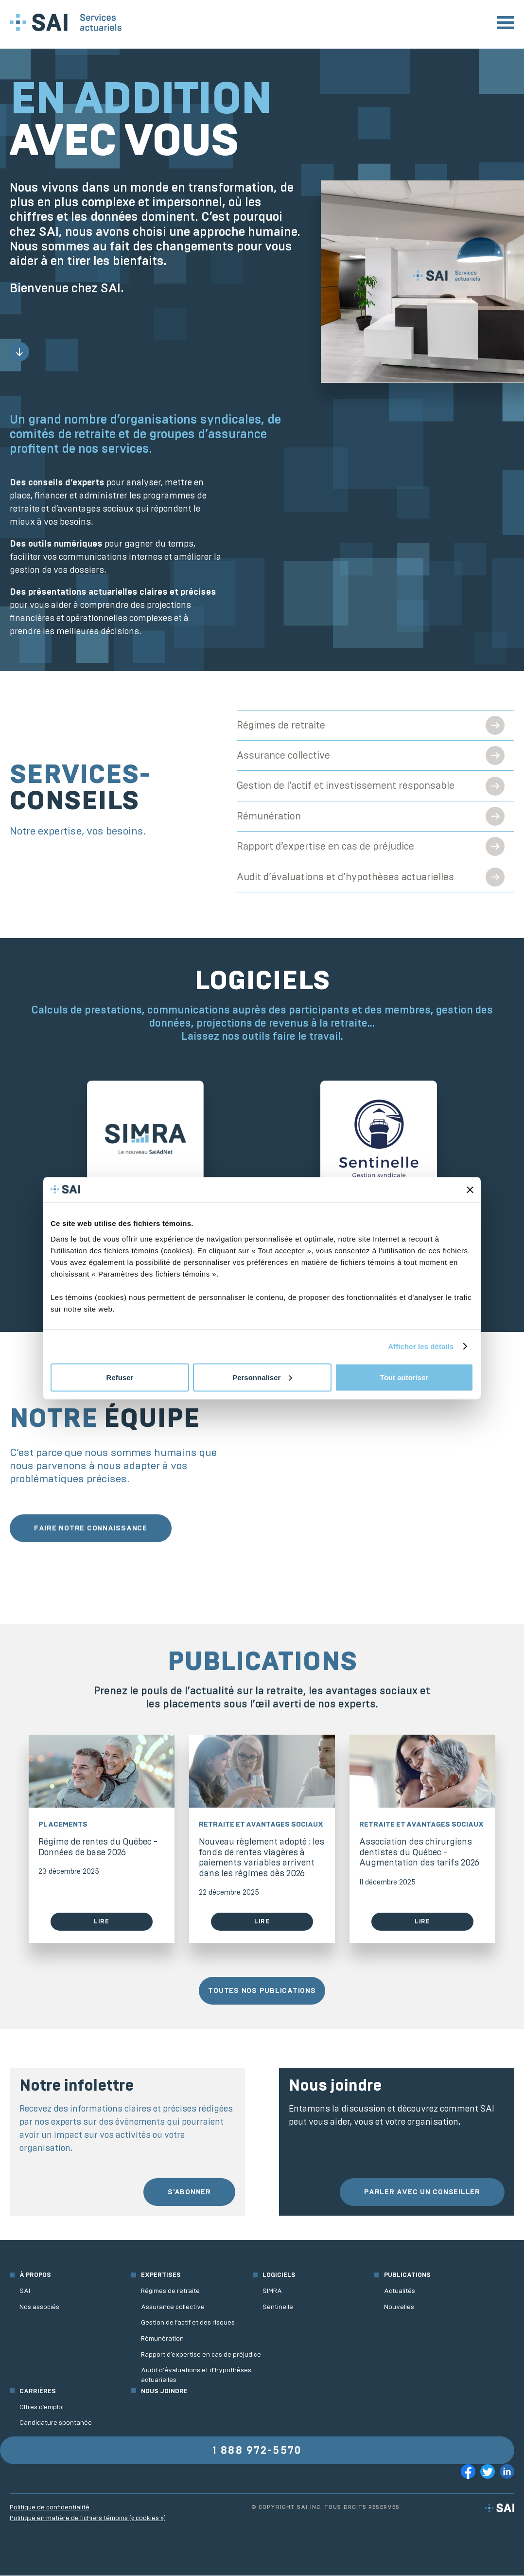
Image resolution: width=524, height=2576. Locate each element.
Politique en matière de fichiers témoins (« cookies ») (88, 2519)
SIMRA (272, 2291)
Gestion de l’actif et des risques (188, 2323)
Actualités (399, 2291)
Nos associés (39, 2307)
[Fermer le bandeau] (470, 1189)
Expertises (161, 2276)
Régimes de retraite (281, 725)
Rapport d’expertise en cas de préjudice (326, 847)
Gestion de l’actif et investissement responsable (346, 786)
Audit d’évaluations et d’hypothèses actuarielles (345, 877)
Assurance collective (284, 755)
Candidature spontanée (55, 2423)
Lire (101, 1922)
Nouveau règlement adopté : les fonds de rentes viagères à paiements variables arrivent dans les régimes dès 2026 (261, 1858)
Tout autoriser (404, 1377)
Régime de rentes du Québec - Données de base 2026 (97, 1847)
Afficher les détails (421, 1346)
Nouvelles (399, 2307)
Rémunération (269, 816)
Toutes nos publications (261, 1991)
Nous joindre (164, 2391)
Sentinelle (277, 2307)
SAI (24, 2291)
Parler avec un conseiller (422, 2192)
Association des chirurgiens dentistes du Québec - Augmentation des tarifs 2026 (419, 1852)
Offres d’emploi (41, 2407)
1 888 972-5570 (257, 2450)
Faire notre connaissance (90, 1528)
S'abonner (189, 2192)
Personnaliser (262, 1377)
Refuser (120, 1377)
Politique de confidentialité (49, 2508)
